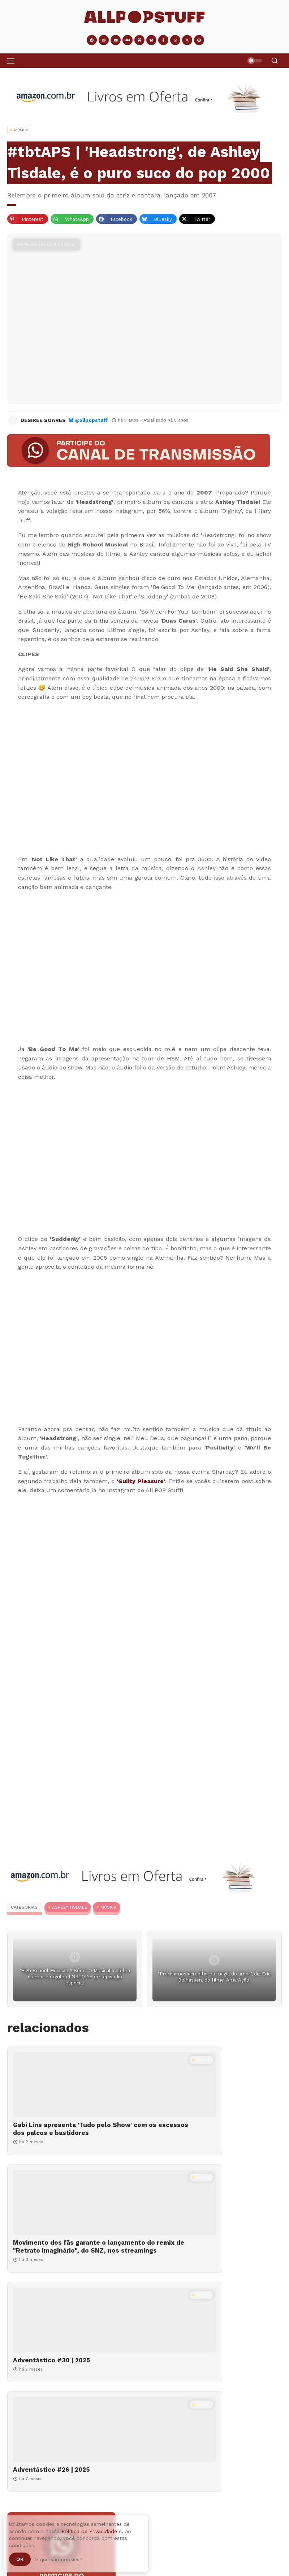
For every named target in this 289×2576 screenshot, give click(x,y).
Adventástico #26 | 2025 (192, 2258)
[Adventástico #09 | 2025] (144, 2475)
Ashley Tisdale (69, 1907)
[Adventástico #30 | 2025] (74, 2218)
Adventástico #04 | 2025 (85, 2530)
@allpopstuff (91, 420)
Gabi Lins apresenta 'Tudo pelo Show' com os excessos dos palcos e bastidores (62, 2132)
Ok (19, 2559)
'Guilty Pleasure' (141, 1481)
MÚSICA (108, 1907)
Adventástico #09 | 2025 (43, 2500)
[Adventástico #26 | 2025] (215, 2218)
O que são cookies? (58, 2559)
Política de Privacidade (89, 2531)
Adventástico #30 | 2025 (51, 2258)
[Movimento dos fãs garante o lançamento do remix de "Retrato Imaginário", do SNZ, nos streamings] (215, 2084)
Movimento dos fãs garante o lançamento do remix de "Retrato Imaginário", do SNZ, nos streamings (206, 2136)
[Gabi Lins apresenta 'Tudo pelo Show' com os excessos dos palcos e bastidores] (74, 2084)
